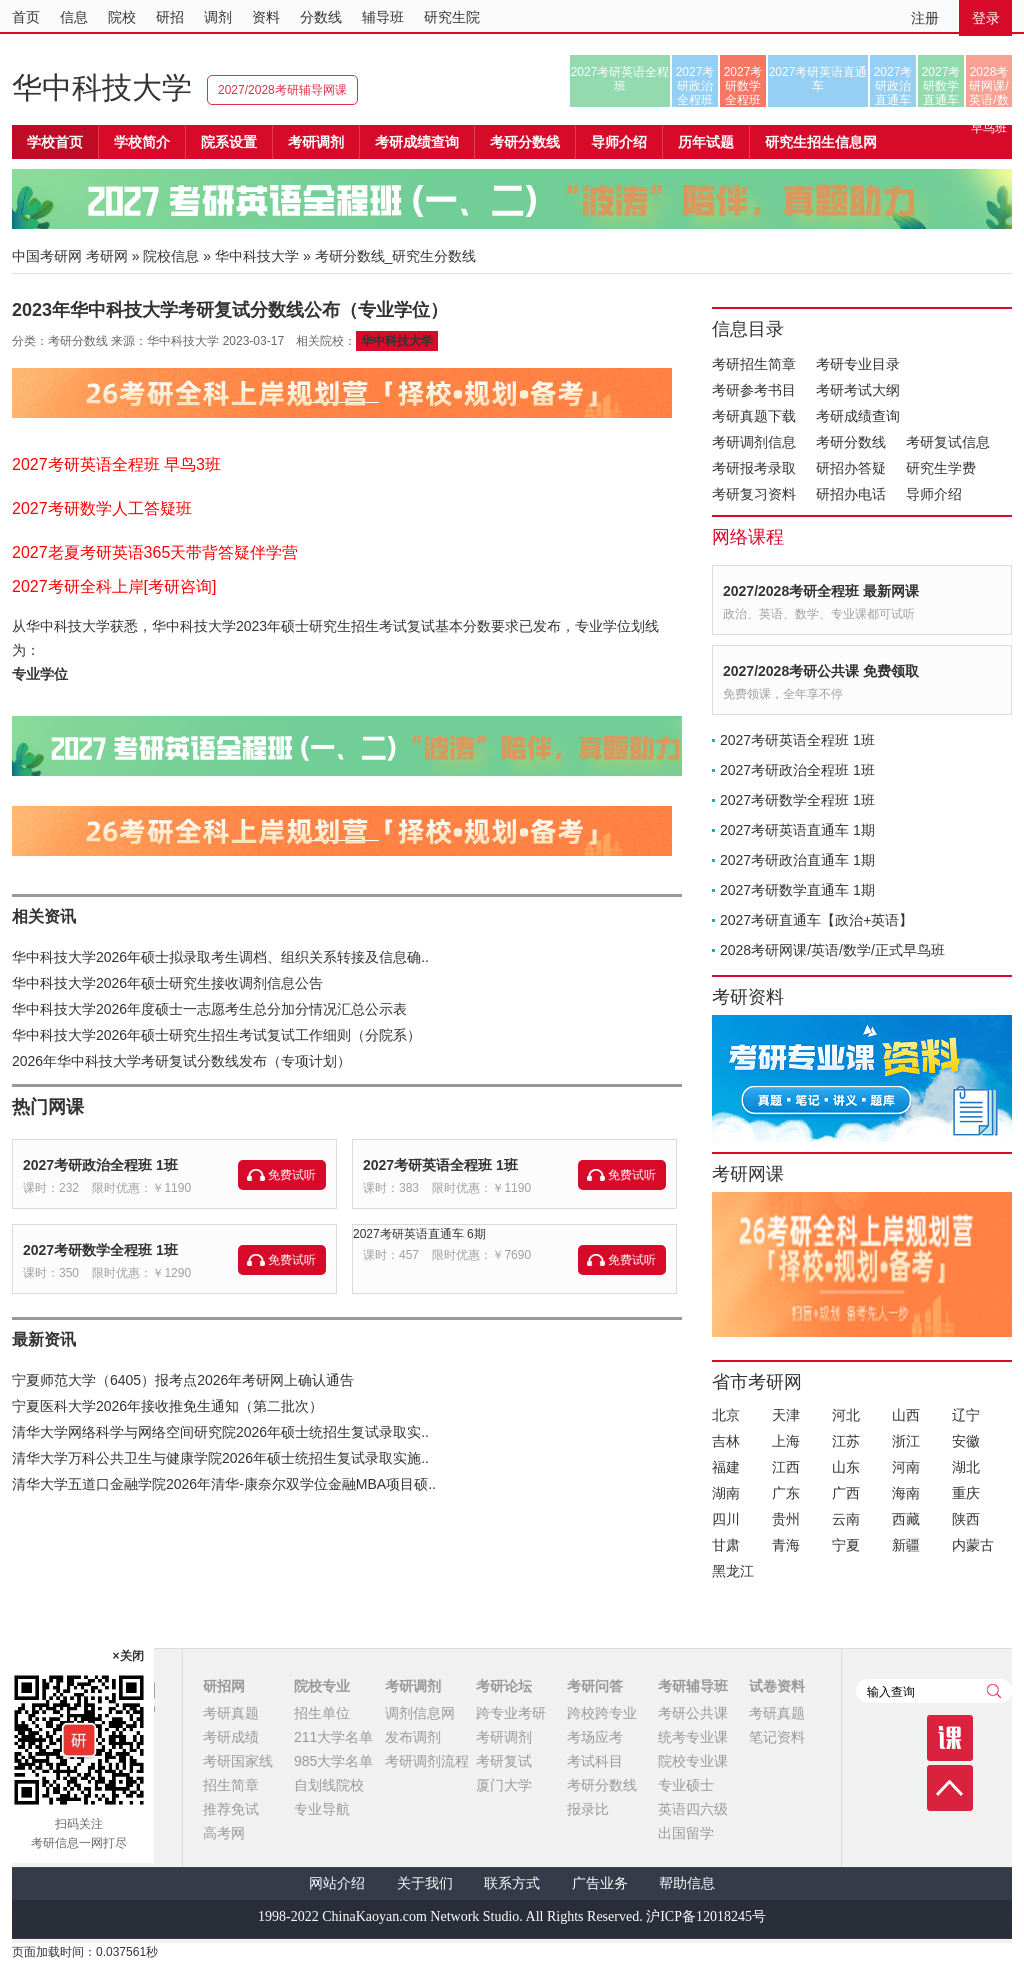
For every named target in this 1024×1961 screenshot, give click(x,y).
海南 (906, 1493)
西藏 (906, 1519)
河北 (846, 1415)
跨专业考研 (511, 1713)
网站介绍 (337, 1883)
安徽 (966, 1441)
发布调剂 (413, 1737)
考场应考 (595, 1737)
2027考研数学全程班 (743, 86)
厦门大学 (504, 1785)
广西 (846, 1493)
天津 (786, 1415)
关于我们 (425, 1883)
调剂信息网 (420, 1713)
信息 (74, 17)
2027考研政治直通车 (893, 86)
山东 (846, 1467)
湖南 (726, 1493)
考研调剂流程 (427, 1761)
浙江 (906, 1441)
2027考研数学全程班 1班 (100, 1250)
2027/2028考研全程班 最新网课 (821, 591)
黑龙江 (733, 1571)
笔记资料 (777, 1737)
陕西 (966, 1519)
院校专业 (322, 1686)
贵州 (786, 1519)
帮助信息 (687, 1883)
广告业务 (600, 1883)
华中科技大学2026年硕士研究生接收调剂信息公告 (167, 983)
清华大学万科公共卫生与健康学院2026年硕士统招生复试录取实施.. (220, 1458)
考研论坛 (504, 1686)
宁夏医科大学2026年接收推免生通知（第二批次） (167, 1406)
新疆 (906, 1545)
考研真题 (231, 1713)
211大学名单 (333, 1737)
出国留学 (686, 1833)
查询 (994, 1691)
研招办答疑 (851, 468)
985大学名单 (333, 1761)
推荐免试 (231, 1809)
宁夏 (846, 1545)
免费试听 (292, 1175)
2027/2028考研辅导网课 (282, 90)
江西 (786, 1467)
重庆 (966, 1493)
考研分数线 (851, 442)
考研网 (107, 256)
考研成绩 (231, 1737)
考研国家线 (238, 1761)
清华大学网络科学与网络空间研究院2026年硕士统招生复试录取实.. (220, 1432)
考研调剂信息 (754, 442)
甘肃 (726, 1545)
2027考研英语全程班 (620, 79)
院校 (122, 17)
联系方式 (512, 1883)
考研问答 (595, 1686)
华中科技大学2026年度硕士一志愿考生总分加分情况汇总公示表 (209, 1009)
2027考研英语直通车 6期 (419, 1234)
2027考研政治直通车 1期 (797, 860)
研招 (170, 17)
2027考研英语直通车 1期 (797, 830)
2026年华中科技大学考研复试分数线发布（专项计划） (181, 1061)
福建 (726, 1467)
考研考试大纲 (858, 390)
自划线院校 (329, 1785)
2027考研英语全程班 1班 (440, 1165)
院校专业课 (693, 1761)
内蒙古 (973, 1545)
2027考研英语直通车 (818, 79)
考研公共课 (693, 1713)
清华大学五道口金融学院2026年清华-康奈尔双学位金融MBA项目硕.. (224, 1484)
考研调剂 (316, 142)
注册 (925, 18)
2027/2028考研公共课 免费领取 (821, 671)
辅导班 (383, 17)
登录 (986, 18)
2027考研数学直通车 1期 (797, 890)
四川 (726, 1519)
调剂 (218, 17)
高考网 (224, 1833)
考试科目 (595, 1761)
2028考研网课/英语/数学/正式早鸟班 (988, 86)
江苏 (846, 1441)
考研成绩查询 (858, 416)
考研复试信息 (948, 442)
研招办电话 (851, 494)
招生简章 (231, 1785)
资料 (266, 17)
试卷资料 (777, 1686)
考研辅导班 (693, 1686)
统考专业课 (693, 1737)
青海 (786, 1545)
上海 (786, 1441)
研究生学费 (941, 468)
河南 (906, 1467)
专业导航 (322, 1809)
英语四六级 (693, 1809)
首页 (26, 17)
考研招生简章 (754, 364)
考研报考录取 (754, 468)
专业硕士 (686, 1785)
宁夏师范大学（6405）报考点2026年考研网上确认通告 (183, 1380)
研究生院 (452, 17)
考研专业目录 (858, 364)
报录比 (588, 1809)
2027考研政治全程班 (695, 86)
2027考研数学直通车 (941, 86)
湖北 (966, 1467)
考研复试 (504, 1761)
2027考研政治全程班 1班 (100, 1165)
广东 (786, 1493)
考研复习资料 (754, 494)
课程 (950, 1738)
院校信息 (171, 256)
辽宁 (966, 1415)
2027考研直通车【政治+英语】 (816, 920)
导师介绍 (619, 142)
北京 (726, 1415)
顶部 (950, 1788)
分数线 (321, 17)
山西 (906, 1415)
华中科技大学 (102, 87)
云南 (846, 1519)
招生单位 (322, 1713)
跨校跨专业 (602, 1713)
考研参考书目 (754, 390)
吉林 (726, 1441)
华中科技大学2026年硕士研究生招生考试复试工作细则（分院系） (216, 1035)
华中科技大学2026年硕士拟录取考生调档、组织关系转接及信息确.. (220, 957)
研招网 (224, 1686)
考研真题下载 (754, 416)
